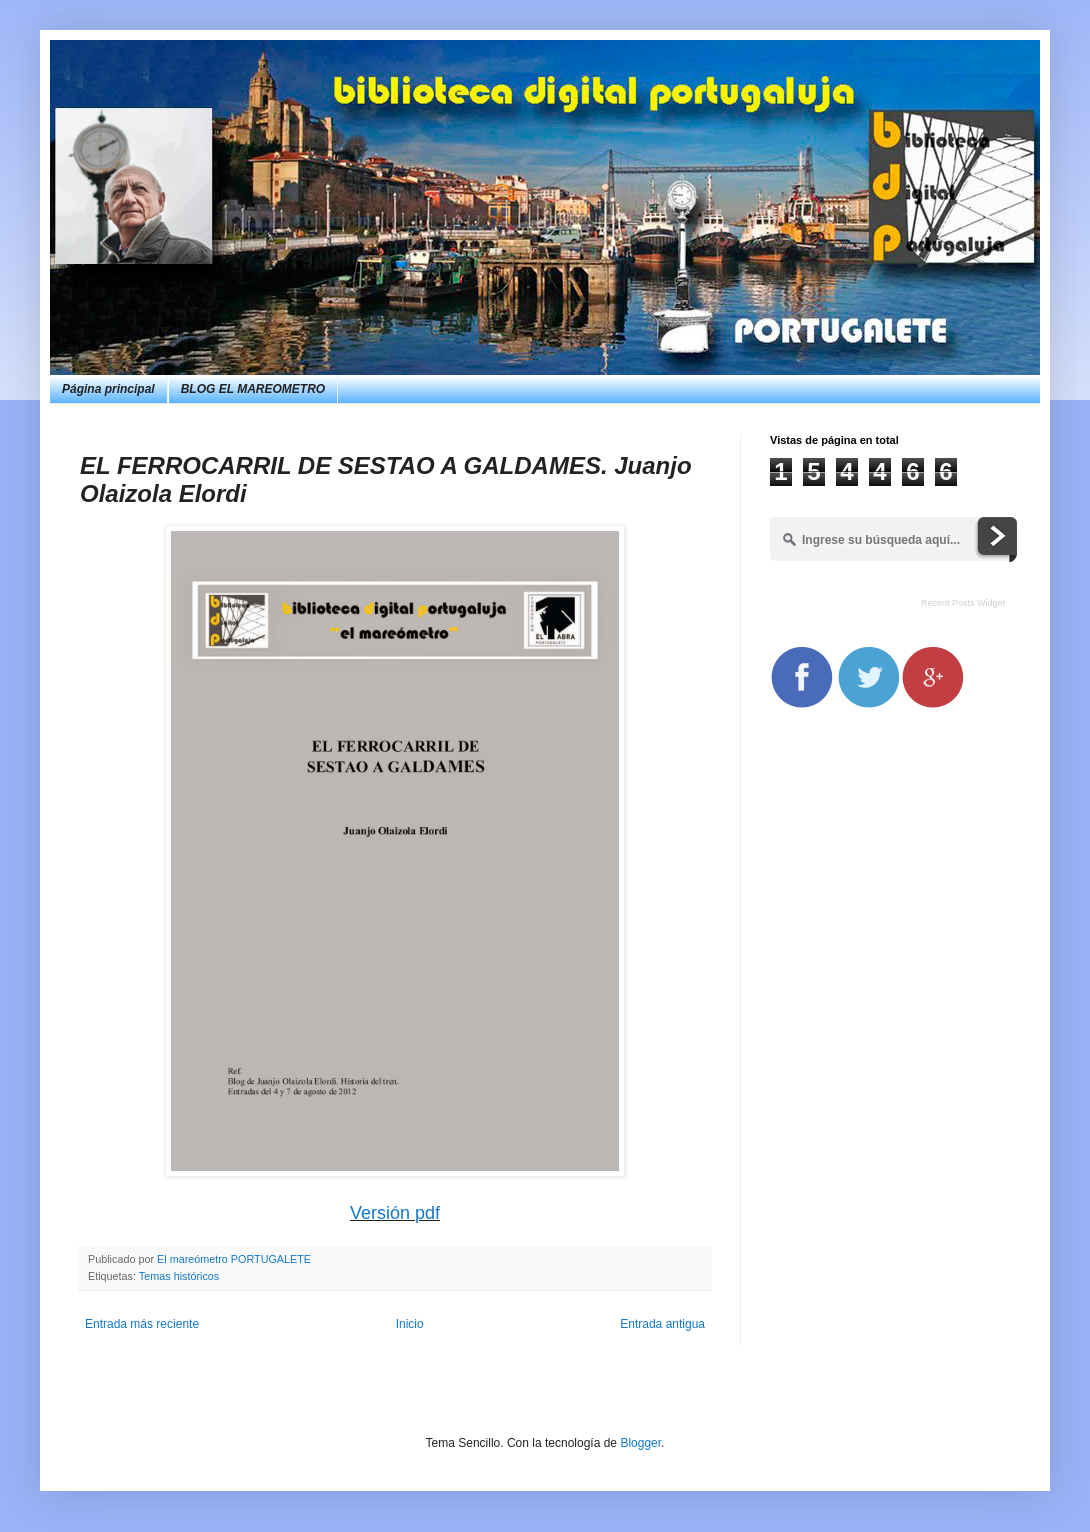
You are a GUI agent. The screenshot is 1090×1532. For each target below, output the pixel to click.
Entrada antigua (662, 1324)
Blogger (640, 1443)
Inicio (410, 1324)
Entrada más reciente (142, 1324)
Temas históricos (179, 1276)
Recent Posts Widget (963, 603)
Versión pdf (395, 1213)
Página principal (108, 389)
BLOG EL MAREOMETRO (253, 389)
